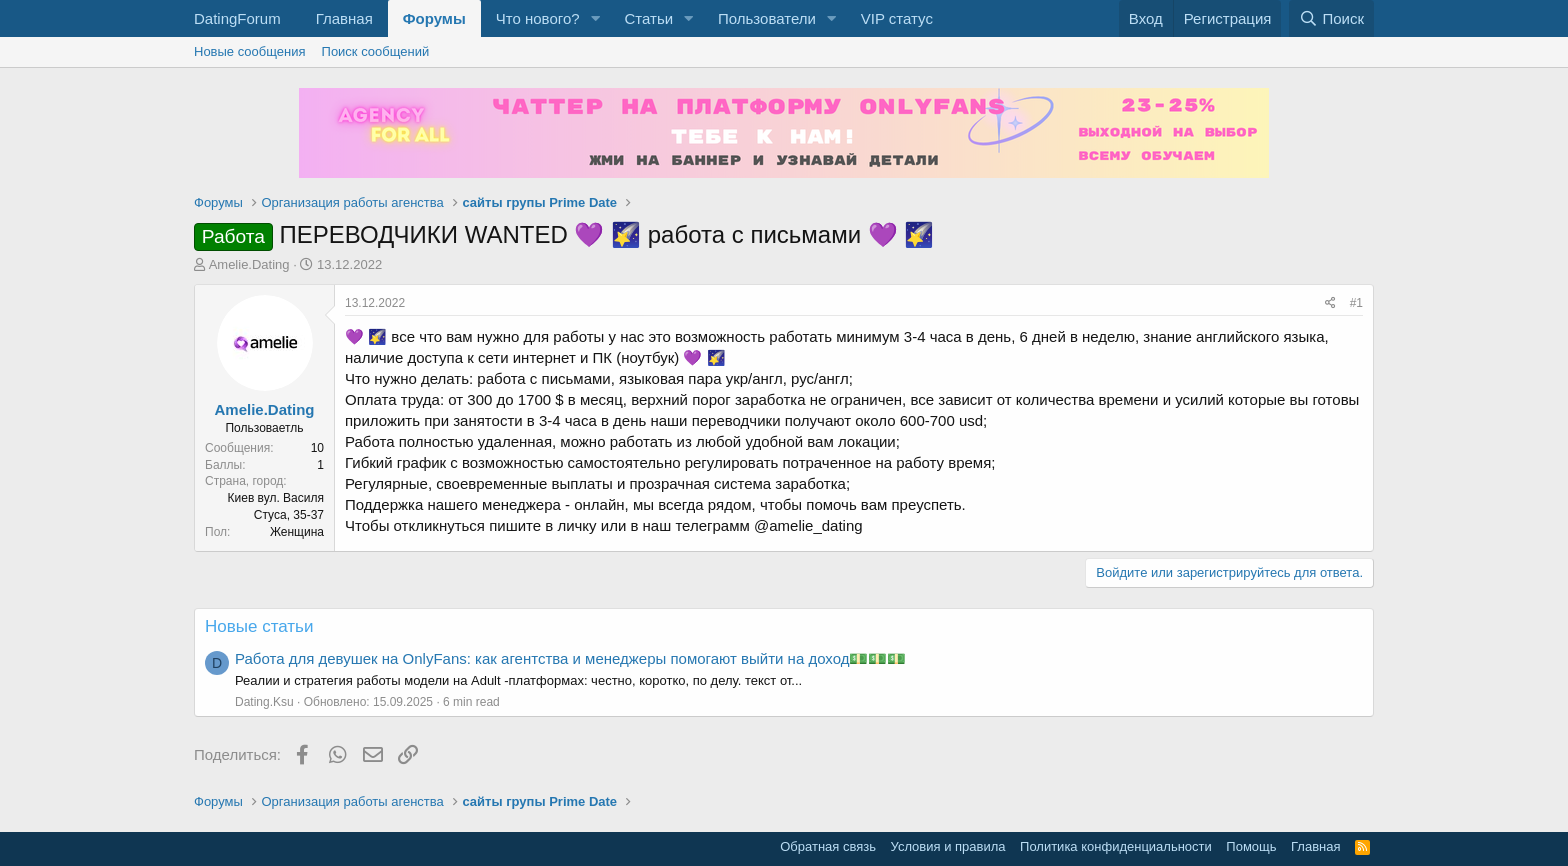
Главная (344, 18)
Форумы (434, 18)
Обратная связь (828, 846)
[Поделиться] (1330, 303)
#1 (1356, 303)
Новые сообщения (250, 51)
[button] (595, 18)
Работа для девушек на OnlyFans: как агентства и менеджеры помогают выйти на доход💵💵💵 (570, 658)
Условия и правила (948, 846)
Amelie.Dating (249, 264)
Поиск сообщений (376, 51)
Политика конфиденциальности (1116, 846)
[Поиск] (1331, 18)
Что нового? (538, 18)
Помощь (1251, 846)
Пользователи (767, 18)
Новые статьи (259, 626)
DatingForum (237, 18)
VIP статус (897, 18)
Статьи (648, 18)
